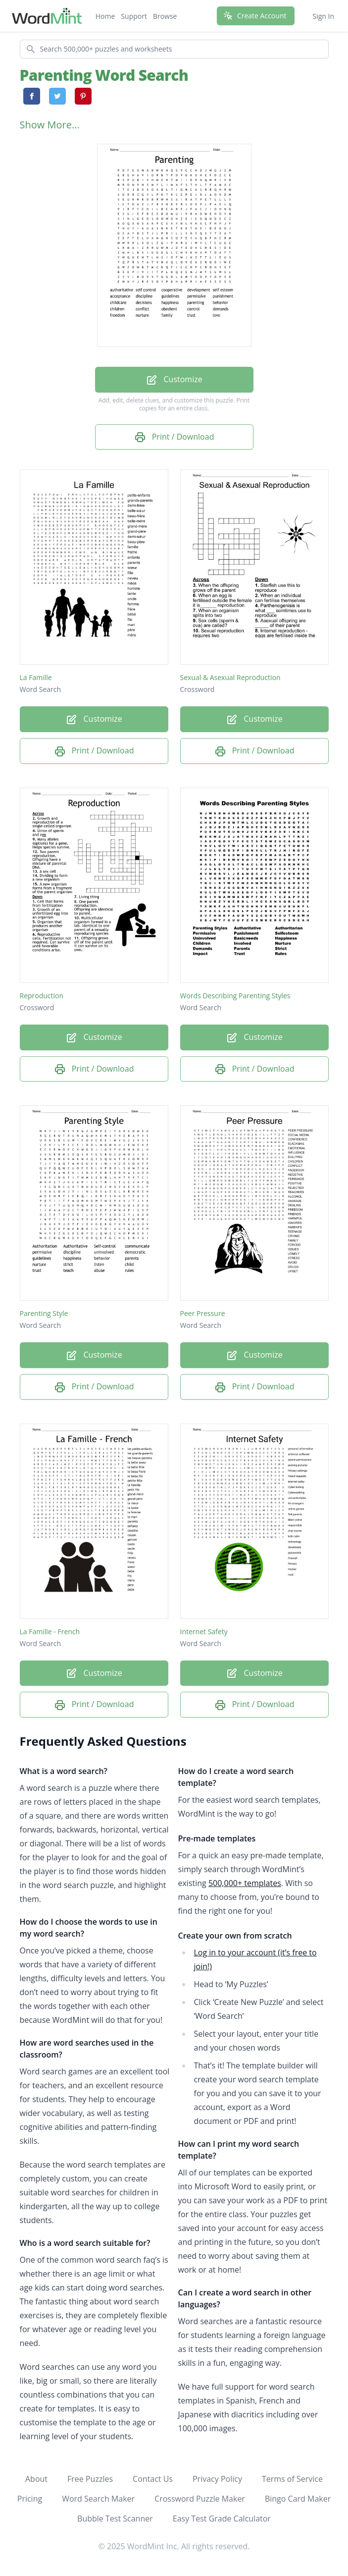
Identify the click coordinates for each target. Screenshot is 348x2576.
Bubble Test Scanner (115, 2518)
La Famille (36, 677)
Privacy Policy (217, 2478)
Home (105, 16)
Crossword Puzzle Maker (199, 2498)
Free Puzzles (90, 2478)
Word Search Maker (98, 2498)
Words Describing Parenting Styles (235, 995)
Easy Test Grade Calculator (222, 2518)
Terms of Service (292, 2478)
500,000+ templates (244, 1883)
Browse (165, 16)
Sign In (323, 16)
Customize (174, 380)
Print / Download (174, 437)
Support (134, 16)
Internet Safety (204, 1631)
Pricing (29, 2498)
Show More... (50, 124)
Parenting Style (44, 1313)
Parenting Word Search (104, 75)
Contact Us (153, 2478)
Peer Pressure (202, 1313)
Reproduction (42, 995)
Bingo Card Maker (298, 2498)
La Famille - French (50, 1631)
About (36, 2478)
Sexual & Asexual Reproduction (230, 677)
